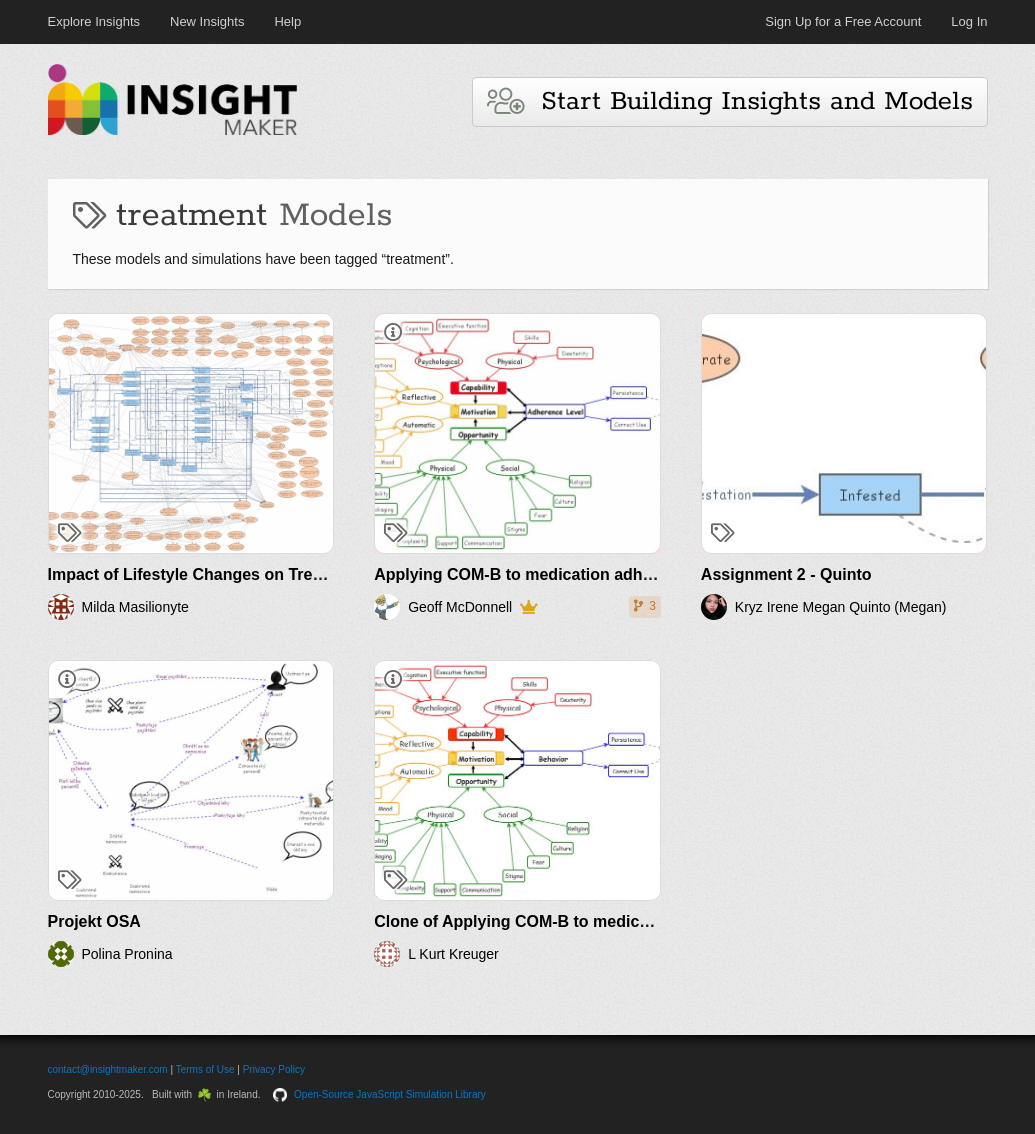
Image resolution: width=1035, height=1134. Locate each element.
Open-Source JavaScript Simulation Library (390, 1094)
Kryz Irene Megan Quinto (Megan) (841, 607)
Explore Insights (94, 21)
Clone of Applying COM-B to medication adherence (568, 921)
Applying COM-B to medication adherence (534, 574)
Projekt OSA (94, 921)
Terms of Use (205, 1069)
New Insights (207, 21)
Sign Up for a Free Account (843, 21)
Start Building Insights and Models (730, 101)
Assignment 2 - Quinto (786, 574)
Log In (969, 21)
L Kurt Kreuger (453, 954)
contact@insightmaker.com (108, 1069)
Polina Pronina (127, 954)
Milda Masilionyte (135, 607)
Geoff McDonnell (460, 607)
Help (287, 21)
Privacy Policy (274, 1069)
